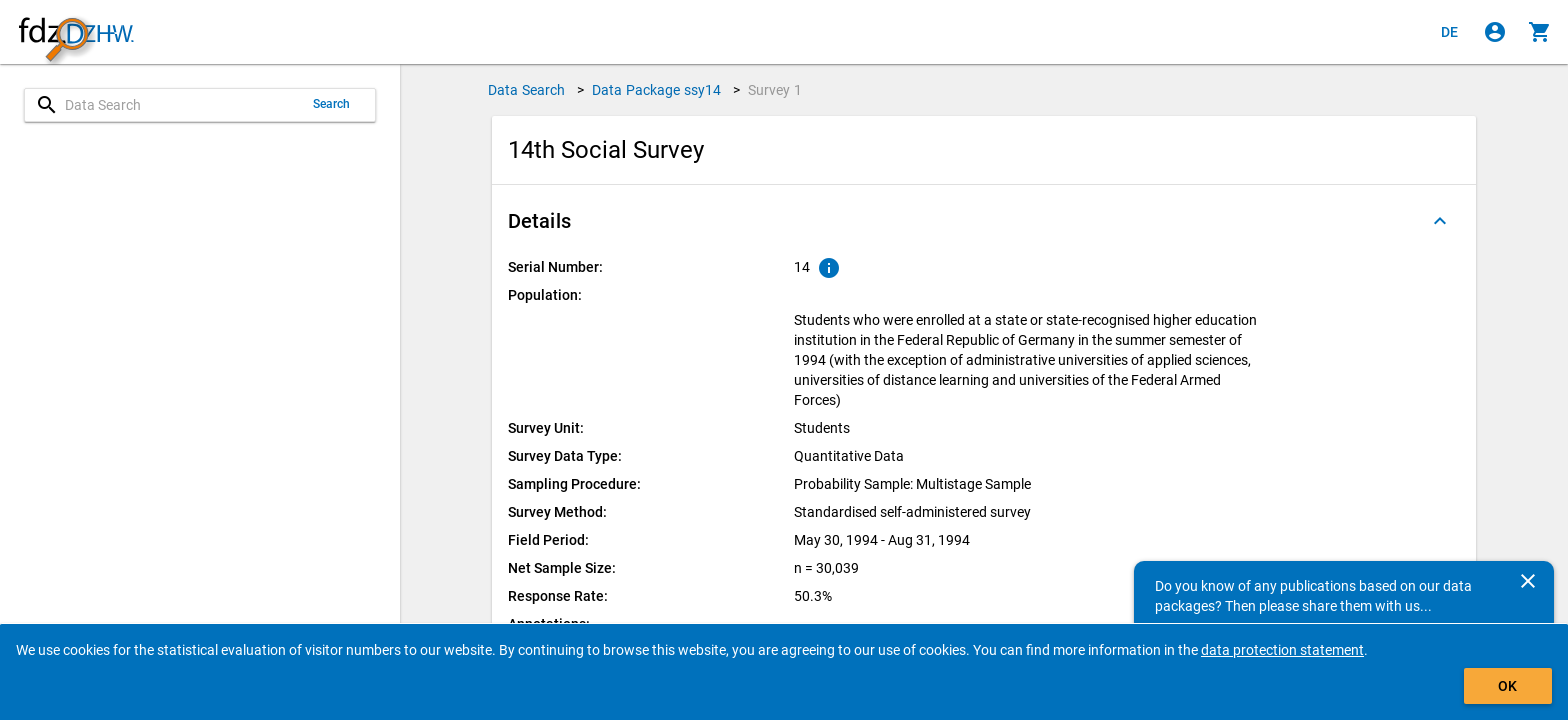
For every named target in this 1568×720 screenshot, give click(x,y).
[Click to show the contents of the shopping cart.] (1540, 32)
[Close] (1528, 581)
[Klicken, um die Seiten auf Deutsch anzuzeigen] (1450, 32)
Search (332, 104)
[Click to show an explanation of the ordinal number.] (829, 268)
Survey (775, 90)
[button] (984, 221)
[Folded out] (1440, 221)
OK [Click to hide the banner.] (1507, 686)
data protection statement (1282, 650)
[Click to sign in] (1495, 32)
